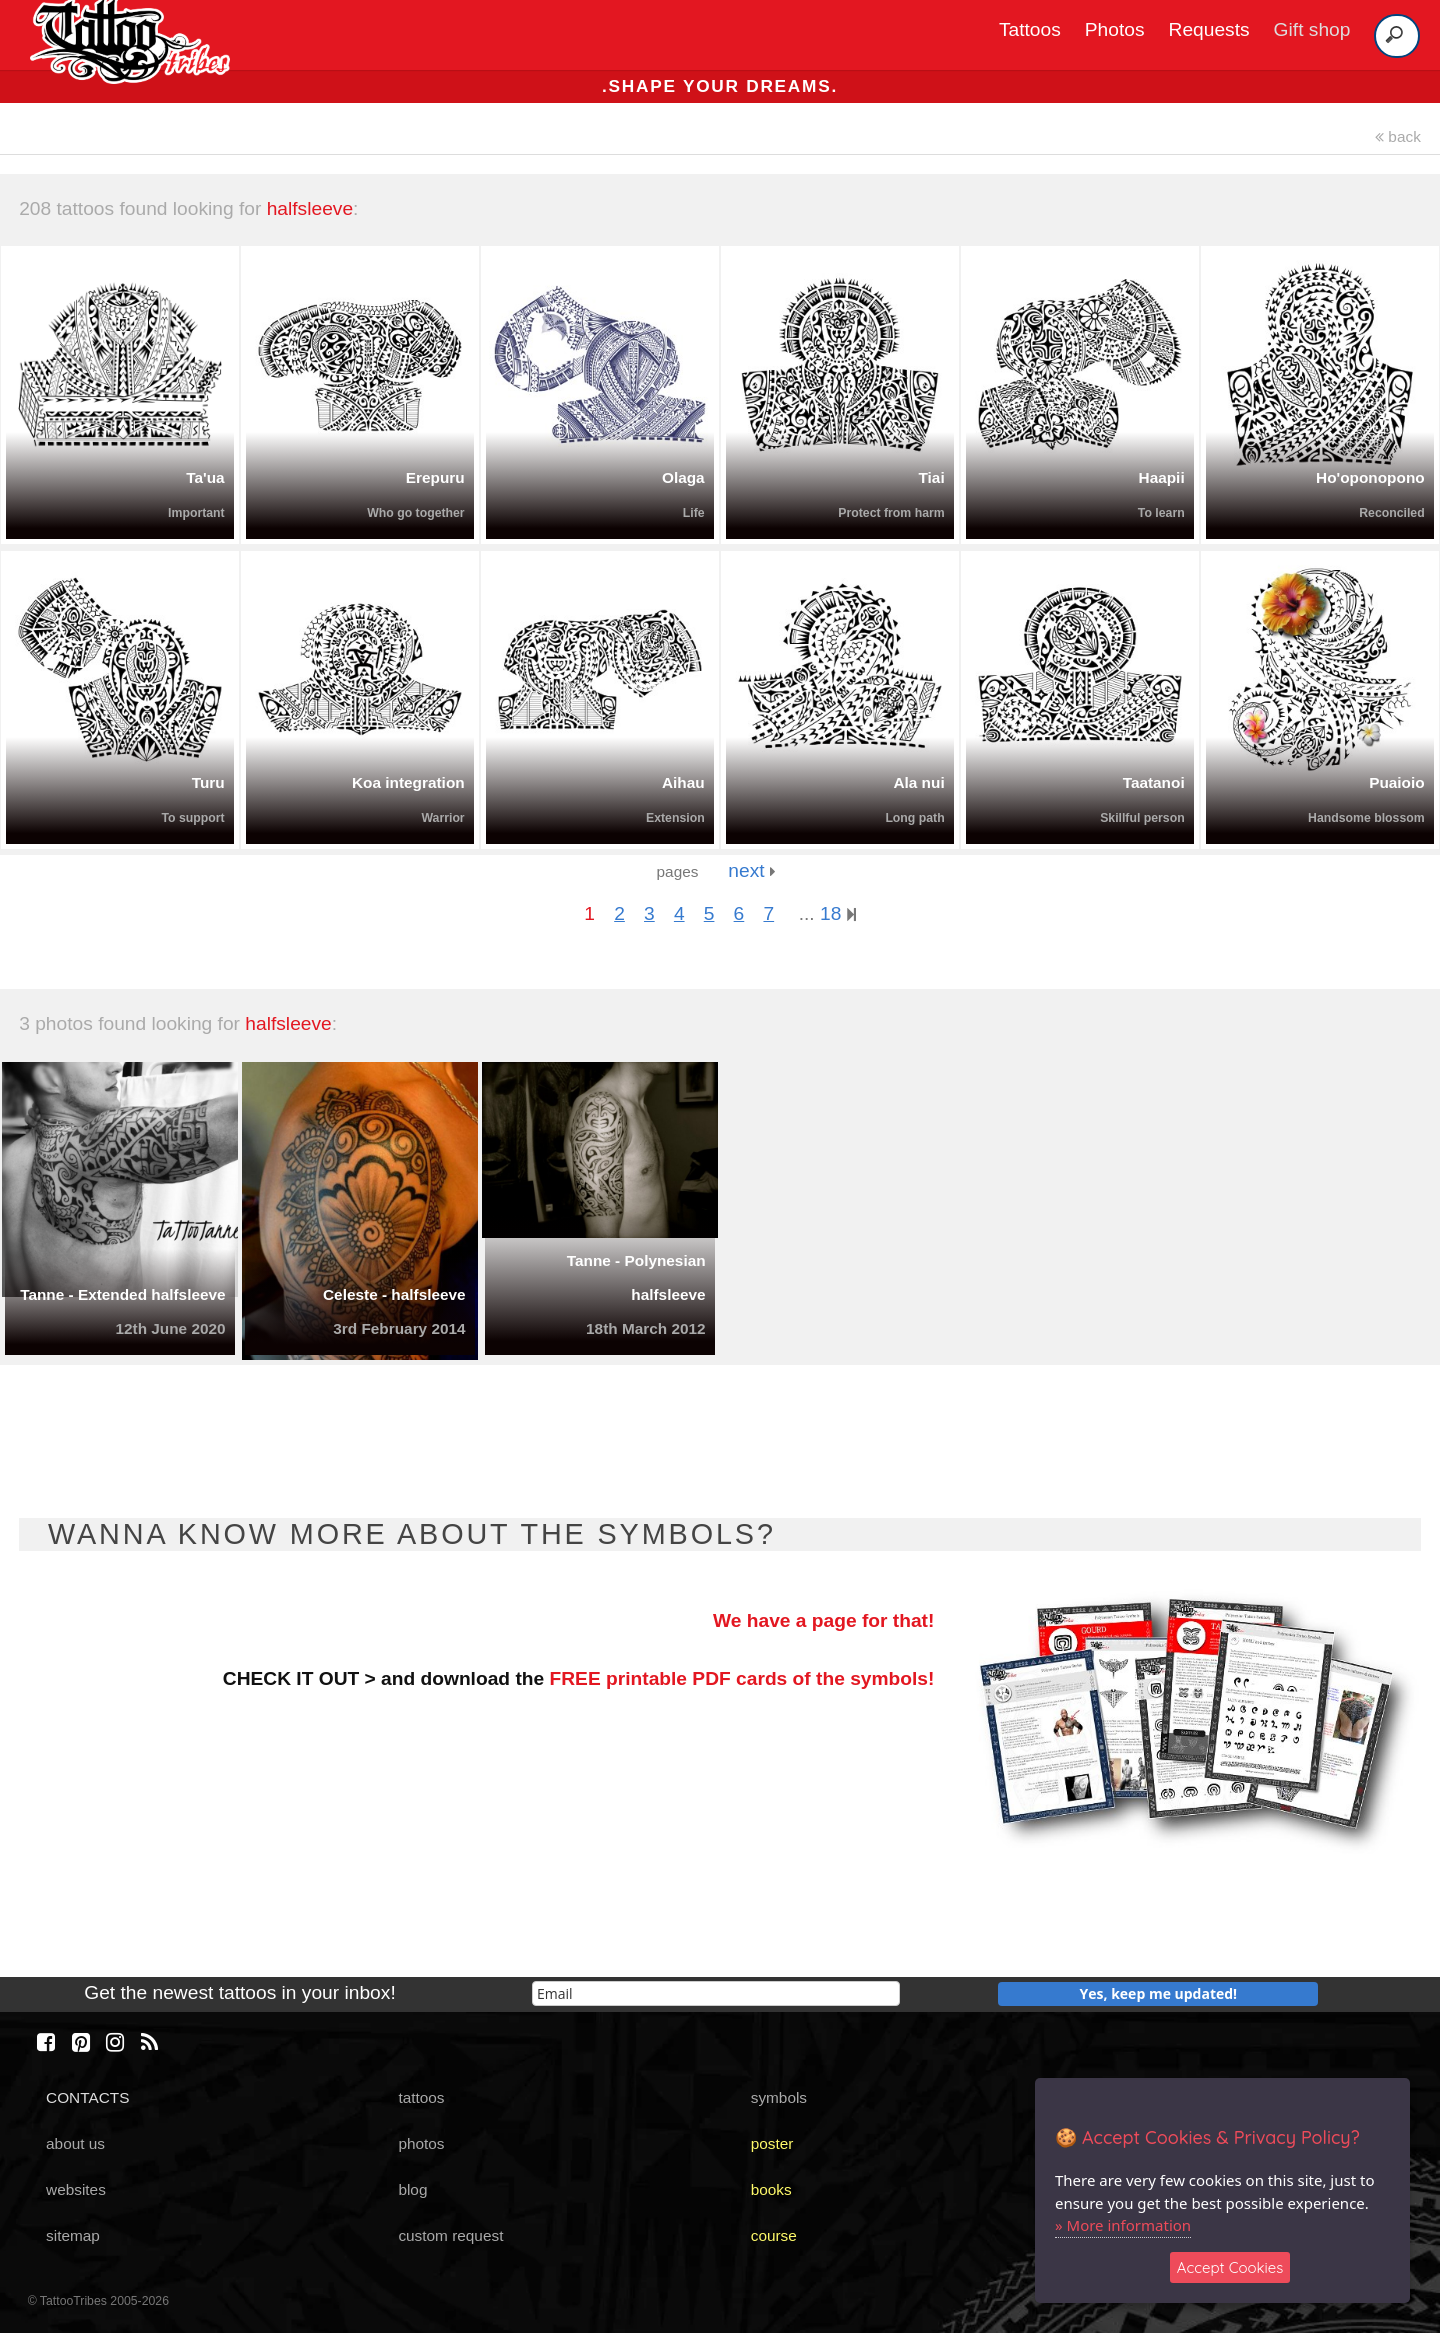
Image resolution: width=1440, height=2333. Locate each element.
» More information (1123, 2225)
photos (421, 2143)
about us (75, 2143)
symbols (779, 2097)
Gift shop (1312, 29)
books (771, 2189)
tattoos (421, 2097)
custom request (450, 2235)
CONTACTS (87, 2097)
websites (76, 2189)
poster (772, 2143)
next (751, 870)
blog (412, 2189)
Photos (1115, 29)
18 (838, 913)
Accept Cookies (1230, 2267)
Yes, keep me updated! (1159, 1993)
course (774, 2235)
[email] (716, 1993)
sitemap (73, 2235)
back (1398, 136)
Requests (1209, 29)
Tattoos (1030, 29)
